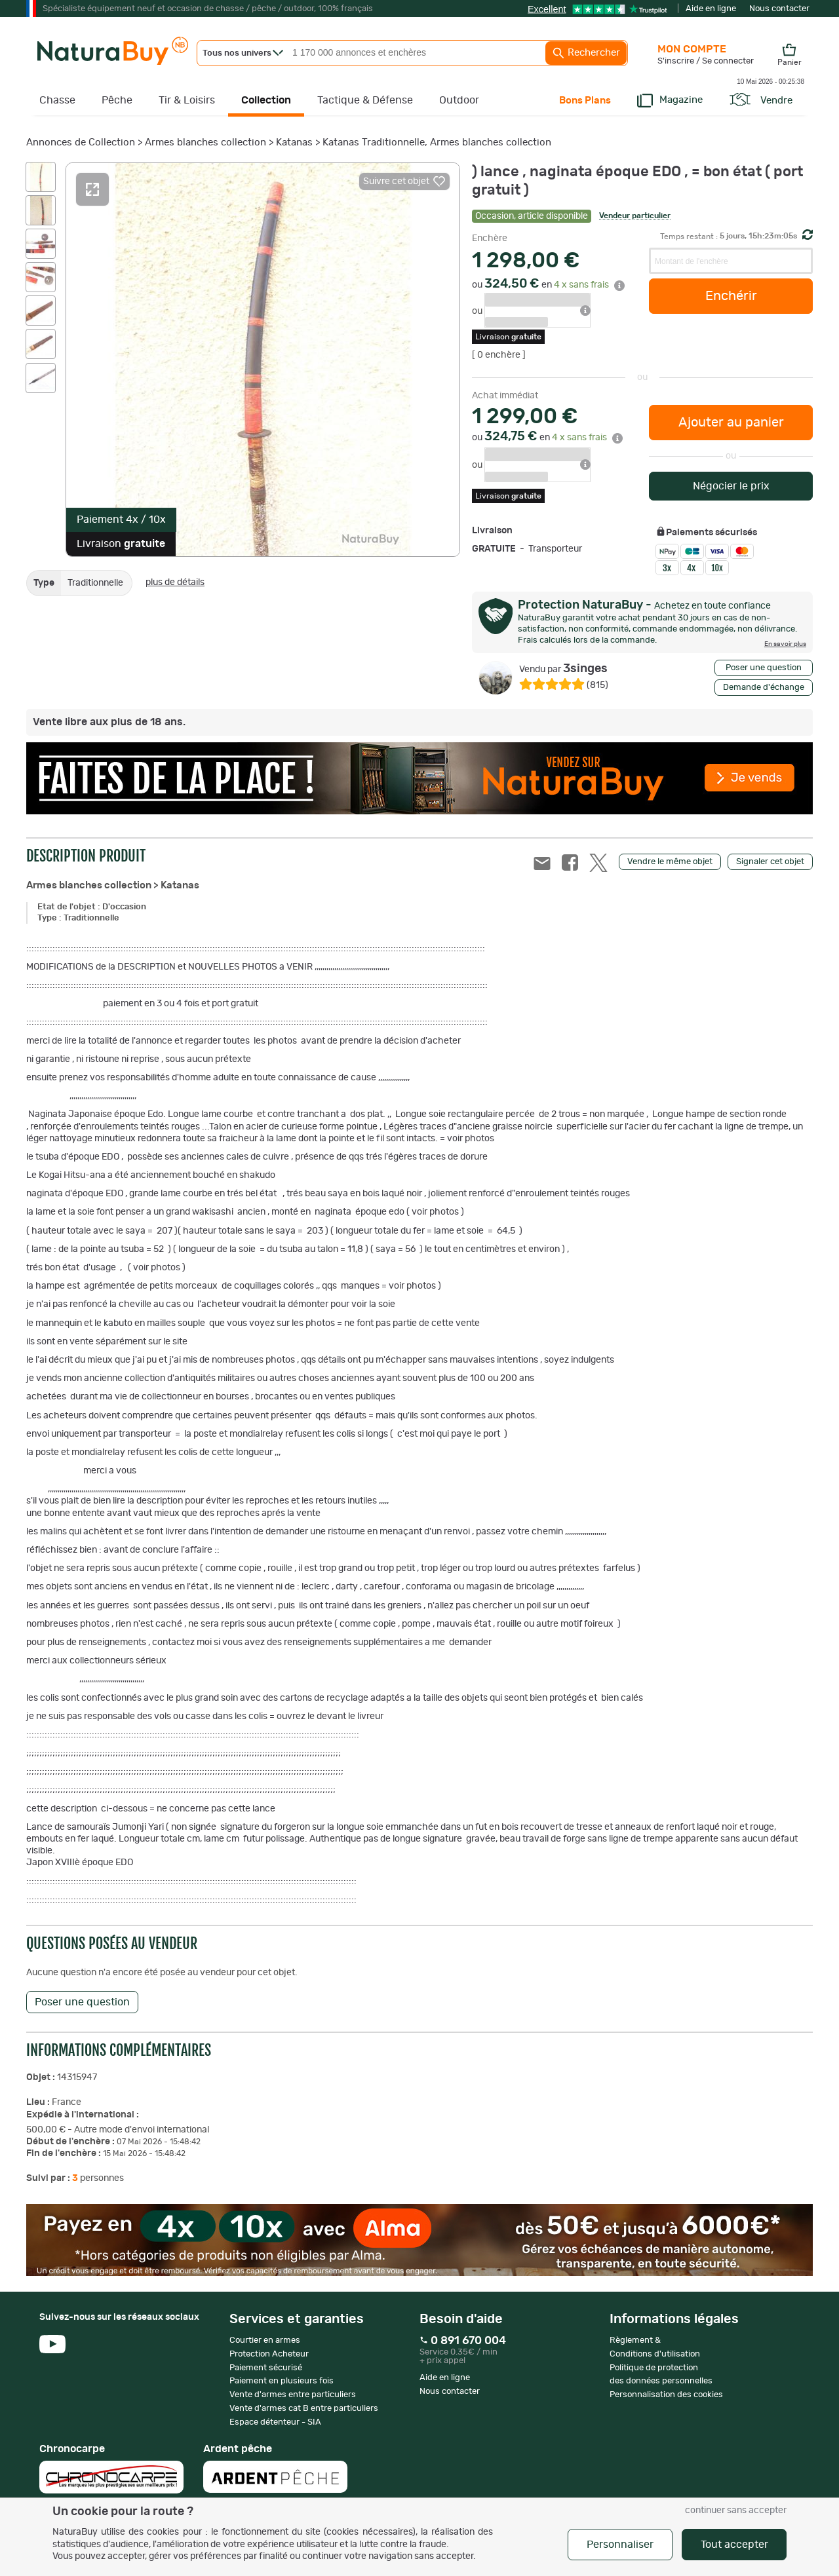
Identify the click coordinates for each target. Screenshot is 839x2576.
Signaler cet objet (770, 862)
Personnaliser (620, 2544)
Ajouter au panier (731, 422)
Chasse (57, 100)
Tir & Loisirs (187, 100)
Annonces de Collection (80, 142)
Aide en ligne (711, 9)
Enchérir (731, 296)
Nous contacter (779, 9)
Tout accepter (734, 2544)
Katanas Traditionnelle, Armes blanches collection (436, 142)
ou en (548, 285)
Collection (266, 100)
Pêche (117, 100)
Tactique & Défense (365, 100)
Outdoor (459, 100)
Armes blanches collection (205, 142)
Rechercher (586, 53)
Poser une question (764, 668)
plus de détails (175, 582)
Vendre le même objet (669, 862)
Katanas (294, 142)
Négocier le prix (731, 486)
